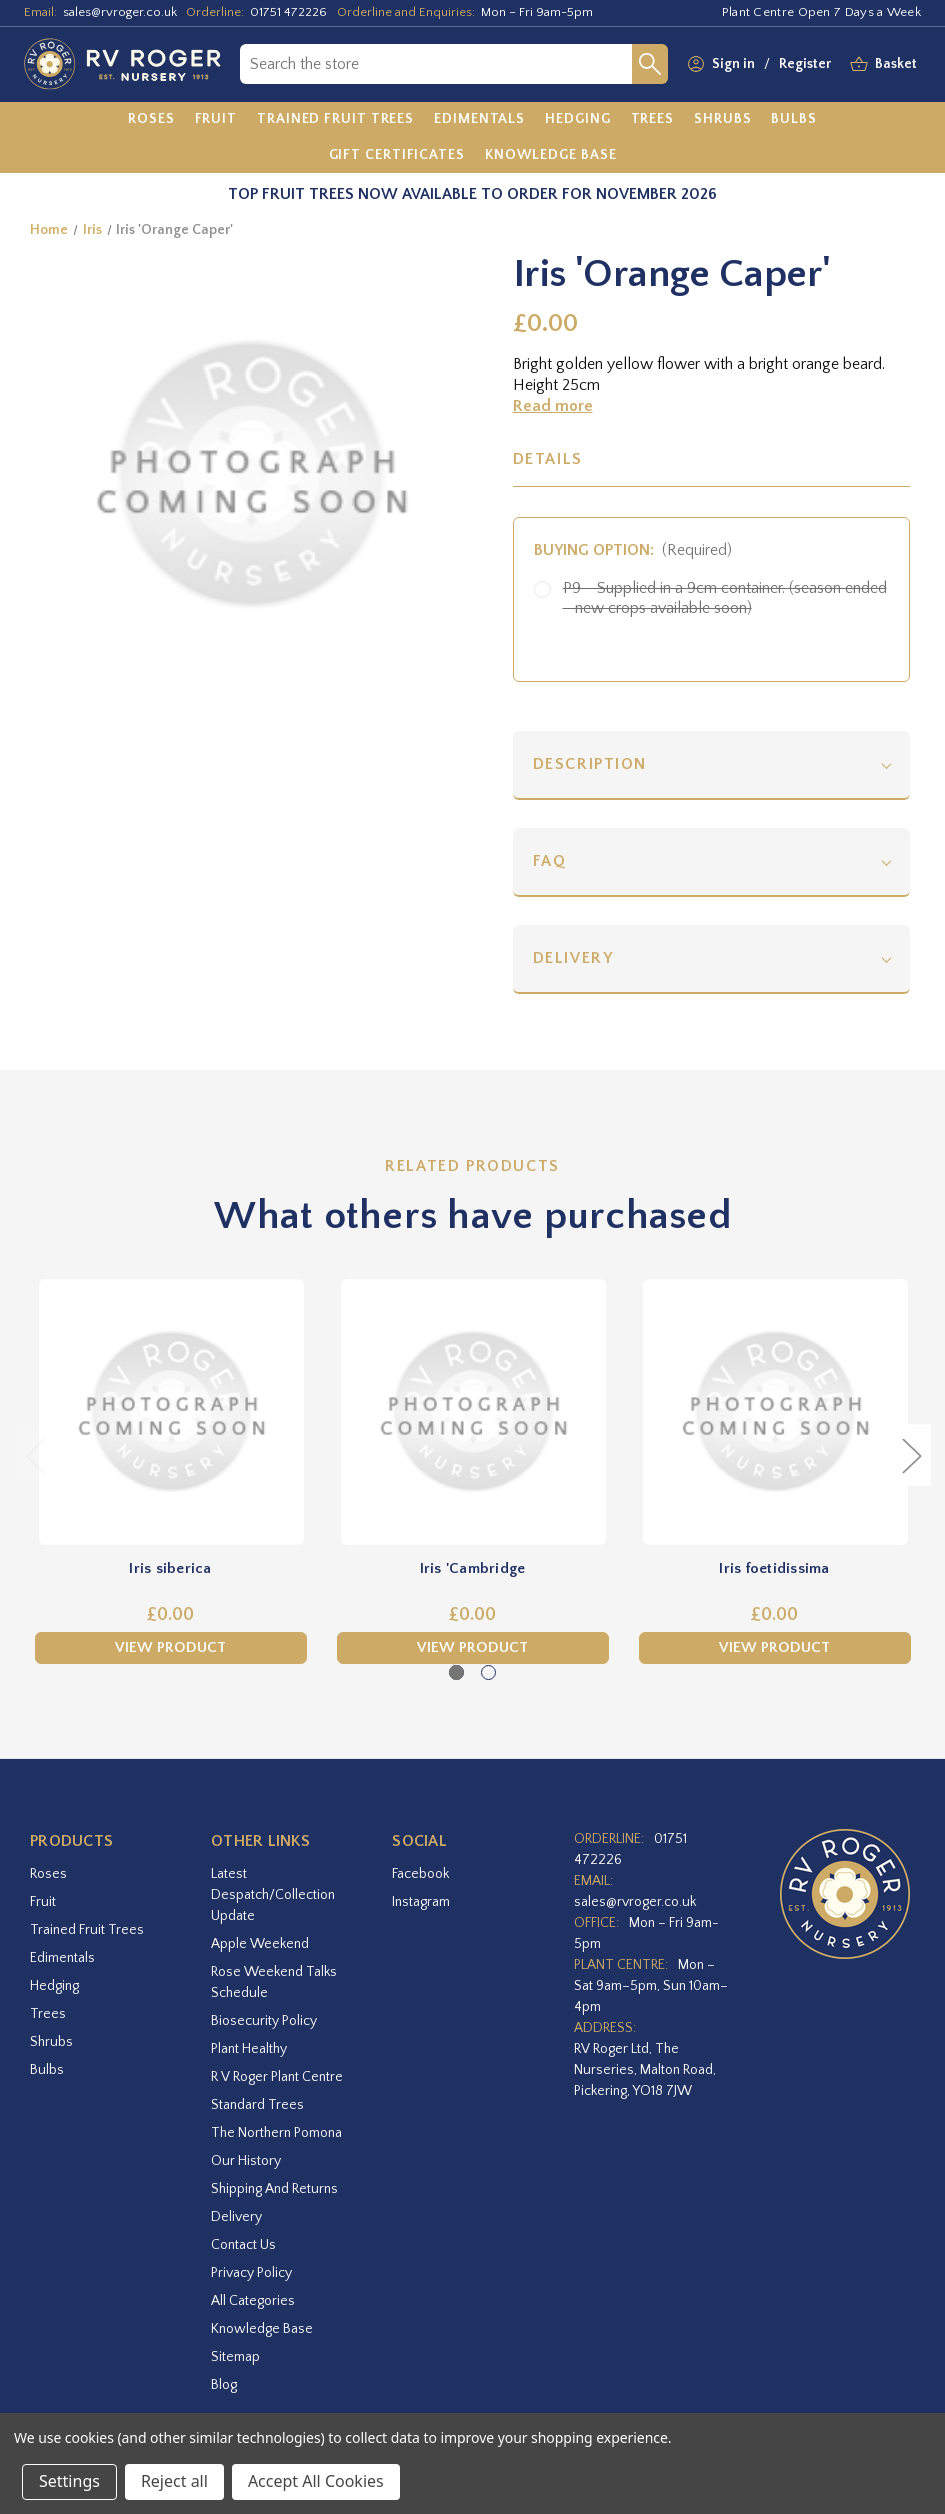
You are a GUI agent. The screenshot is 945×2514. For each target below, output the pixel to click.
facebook (420, 1874)
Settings (69, 2481)
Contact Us (243, 2245)
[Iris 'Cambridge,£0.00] (473, 1412)
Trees (48, 2014)
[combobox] (436, 64)
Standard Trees (257, 2105)
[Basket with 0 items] (896, 64)
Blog (224, 2385)
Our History (246, 2161)
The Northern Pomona (276, 2133)
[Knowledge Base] (551, 155)
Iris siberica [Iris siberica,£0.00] (170, 1568)
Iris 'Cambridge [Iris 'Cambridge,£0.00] (473, 1568)
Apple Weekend (260, 1944)
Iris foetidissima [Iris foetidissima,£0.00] (774, 1568)
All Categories (253, 2301)
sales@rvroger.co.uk (120, 12)
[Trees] (653, 120)
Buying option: (633, 550)
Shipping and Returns (274, 2189)
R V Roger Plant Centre (277, 2077)
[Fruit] (216, 120)
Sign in (733, 64)
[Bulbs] (794, 120)
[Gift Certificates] (397, 155)
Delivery (573, 958)
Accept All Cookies (316, 2481)
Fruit (43, 1902)
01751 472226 (288, 12)
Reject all (174, 2481)
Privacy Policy (251, 2273)
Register (805, 64)
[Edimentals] (479, 120)
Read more (553, 406)
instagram (421, 1902)
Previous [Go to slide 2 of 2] (35, 1455)
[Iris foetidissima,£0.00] (775, 1412)
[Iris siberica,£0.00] (171, 1412)
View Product (170, 1647)
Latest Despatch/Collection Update (273, 1895)
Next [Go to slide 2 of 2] (911, 1455)
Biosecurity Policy (264, 2021)
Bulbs (47, 2070)
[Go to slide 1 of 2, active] (456, 1672)
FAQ (550, 861)
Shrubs (51, 2042)
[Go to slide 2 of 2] (488, 1672)
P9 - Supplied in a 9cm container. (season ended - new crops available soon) (725, 598)
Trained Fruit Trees (87, 1930)
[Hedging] (577, 120)
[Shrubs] (722, 120)
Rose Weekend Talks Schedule (274, 1982)
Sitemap (235, 2357)
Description (590, 764)
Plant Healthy (249, 2049)
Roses (48, 1874)
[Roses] (151, 120)
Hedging (54, 1986)
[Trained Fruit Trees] (335, 120)
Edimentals (62, 1958)
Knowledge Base (262, 2329)
